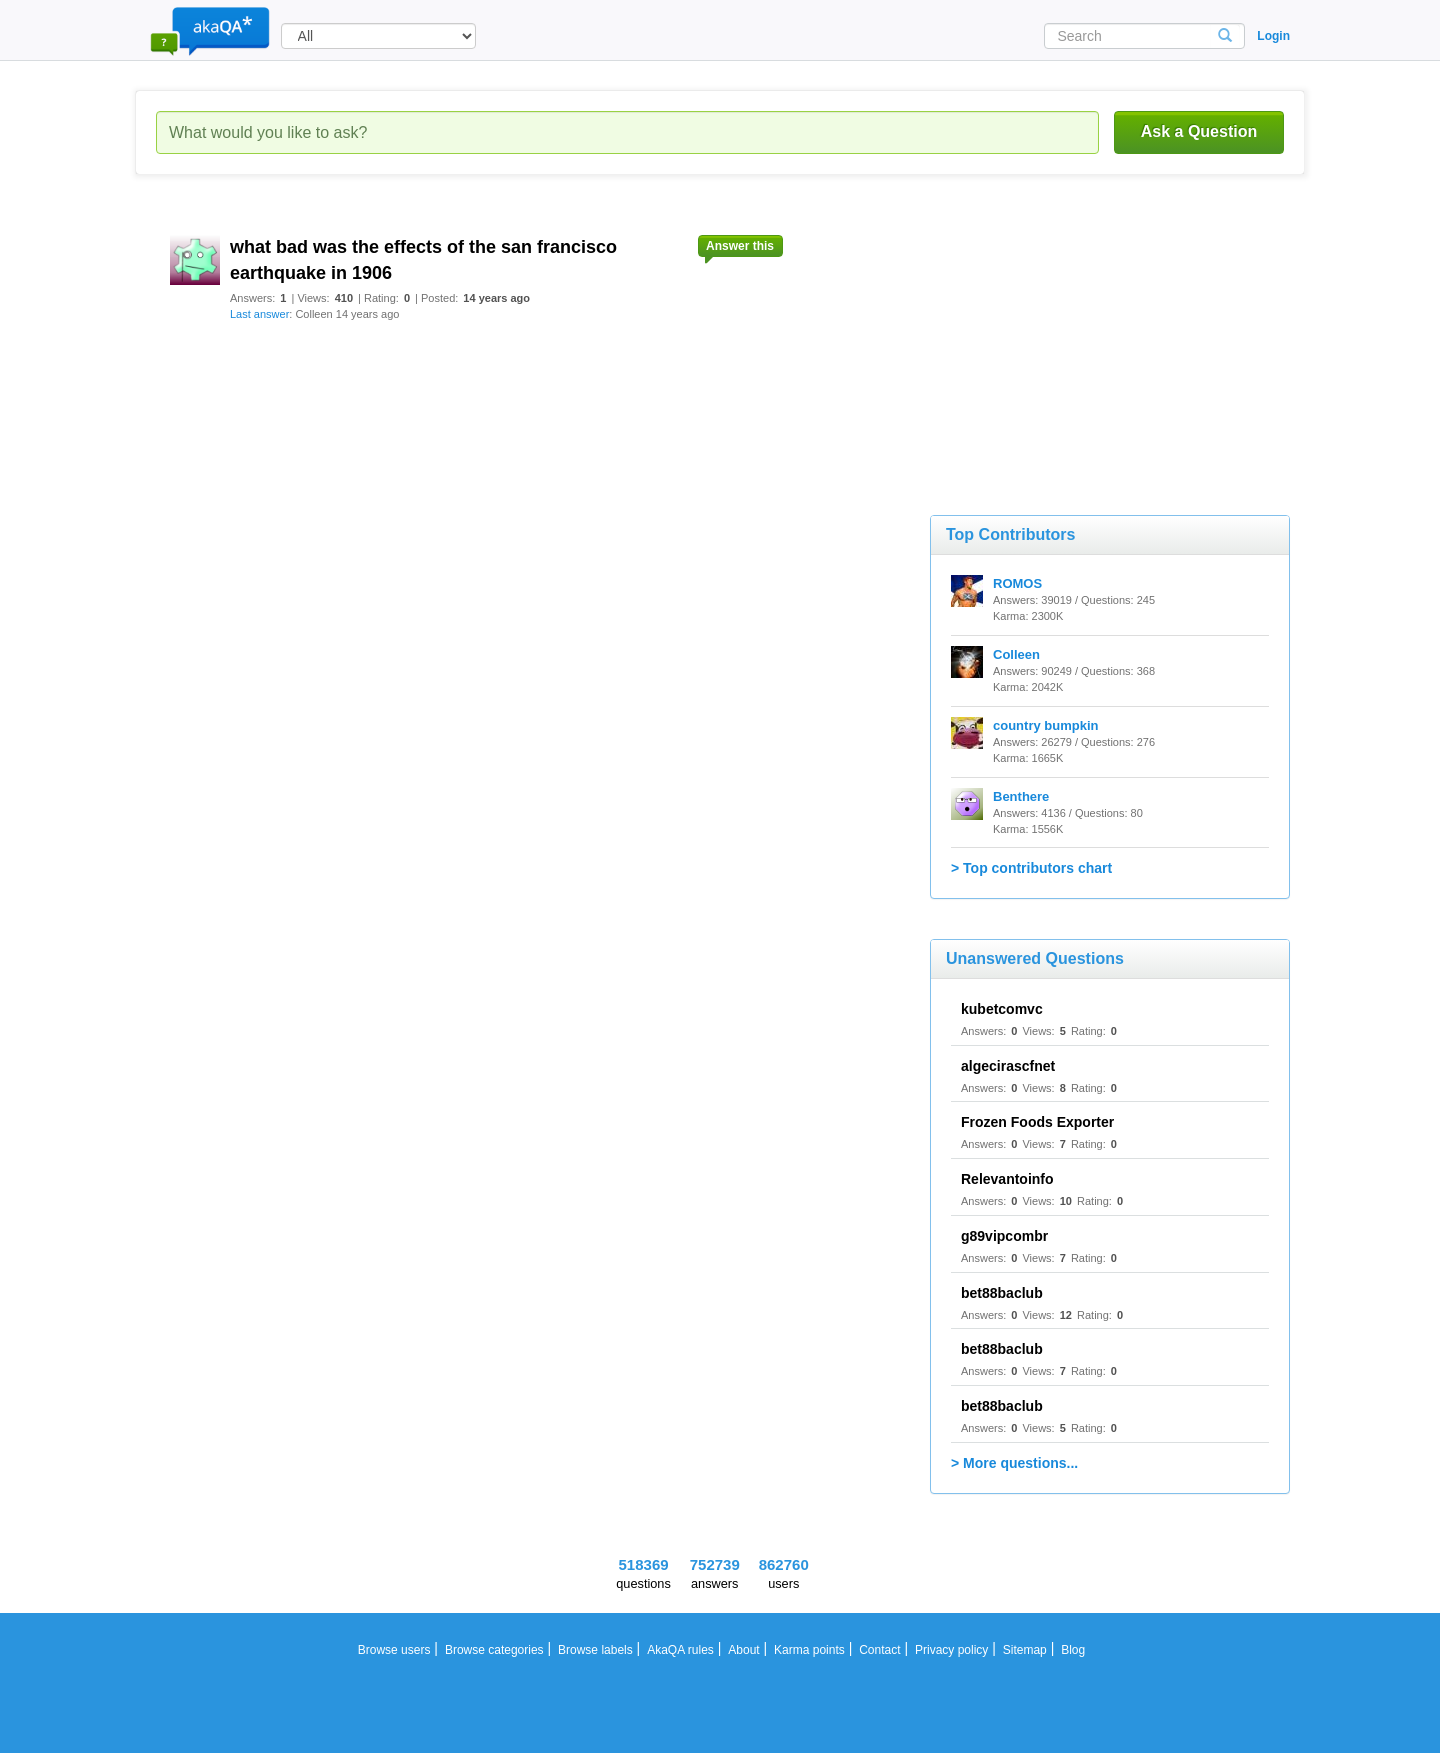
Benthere (1021, 796)
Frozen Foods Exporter (1037, 1122)
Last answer (259, 314)
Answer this (740, 246)
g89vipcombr (1004, 1236)
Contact (879, 1650)
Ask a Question (1199, 131)
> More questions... (1014, 1463)
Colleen (1016, 654)
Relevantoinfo (1007, 1179)
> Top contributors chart (1031, 868)
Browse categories (494, 1650)
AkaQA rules (680, 1650)
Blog (1073, 1650)
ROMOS (1017, 583)
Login (1273, 36)
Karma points (809, 1650)
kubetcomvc (1002, 1009)
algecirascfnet (1008, 1066)
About (743, 1650)
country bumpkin (1045, 725)
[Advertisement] (1080, 340)
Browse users (394, 1650)
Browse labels (595, 1650)
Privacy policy (951, 1650)
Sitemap (1025, 1650)
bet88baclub (1002, 1293)
